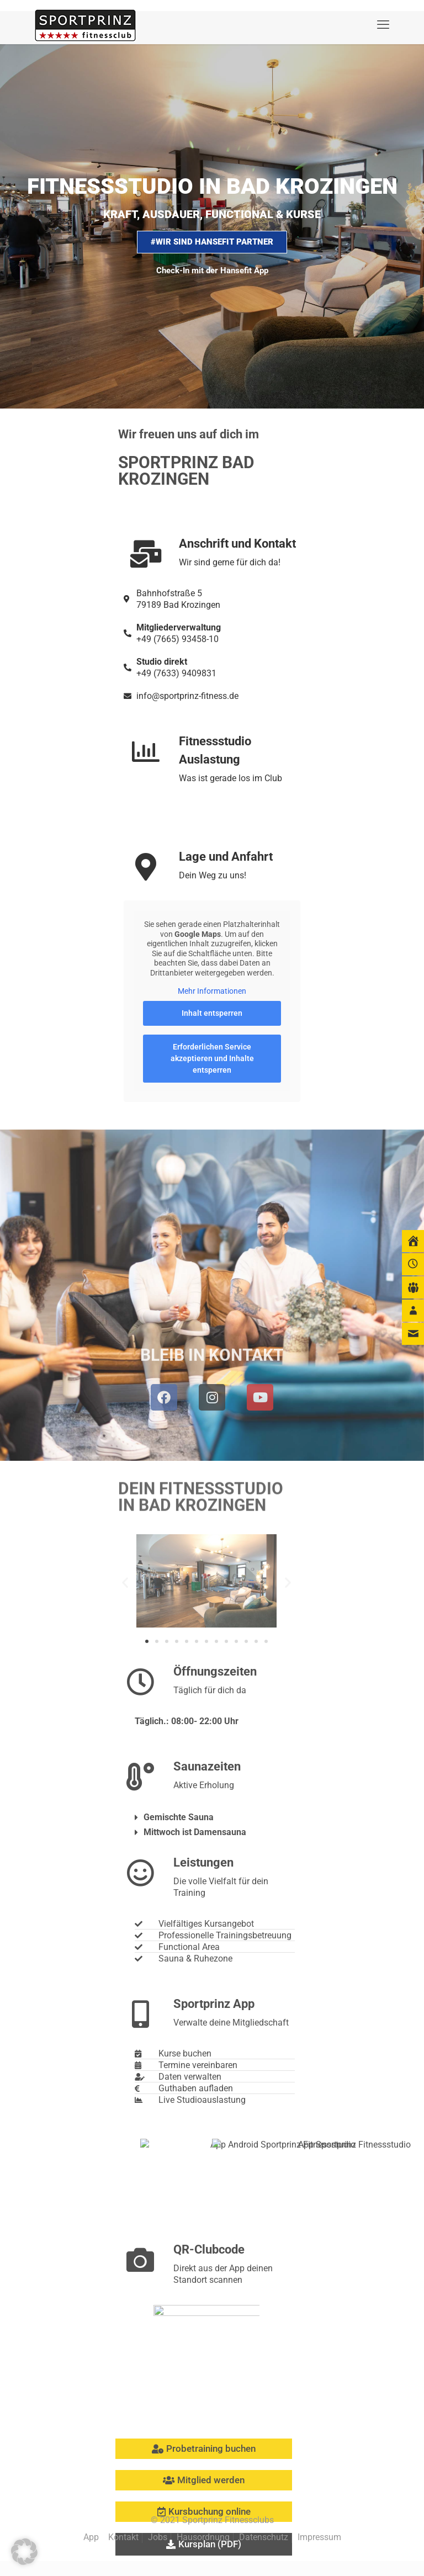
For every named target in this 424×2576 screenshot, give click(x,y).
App (91, 2537)
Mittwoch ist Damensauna (195, 1832)
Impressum (319, 2537)
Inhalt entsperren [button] (212, 1013)
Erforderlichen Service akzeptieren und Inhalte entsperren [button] (212, 1058)
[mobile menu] (383, 24)
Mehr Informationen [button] (212, 991)
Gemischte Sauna (179, 1817)
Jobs (157, 2537)
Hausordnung (203, 2537)
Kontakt (123, 2537)
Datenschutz (263, 2537)
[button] (125, 1582)
